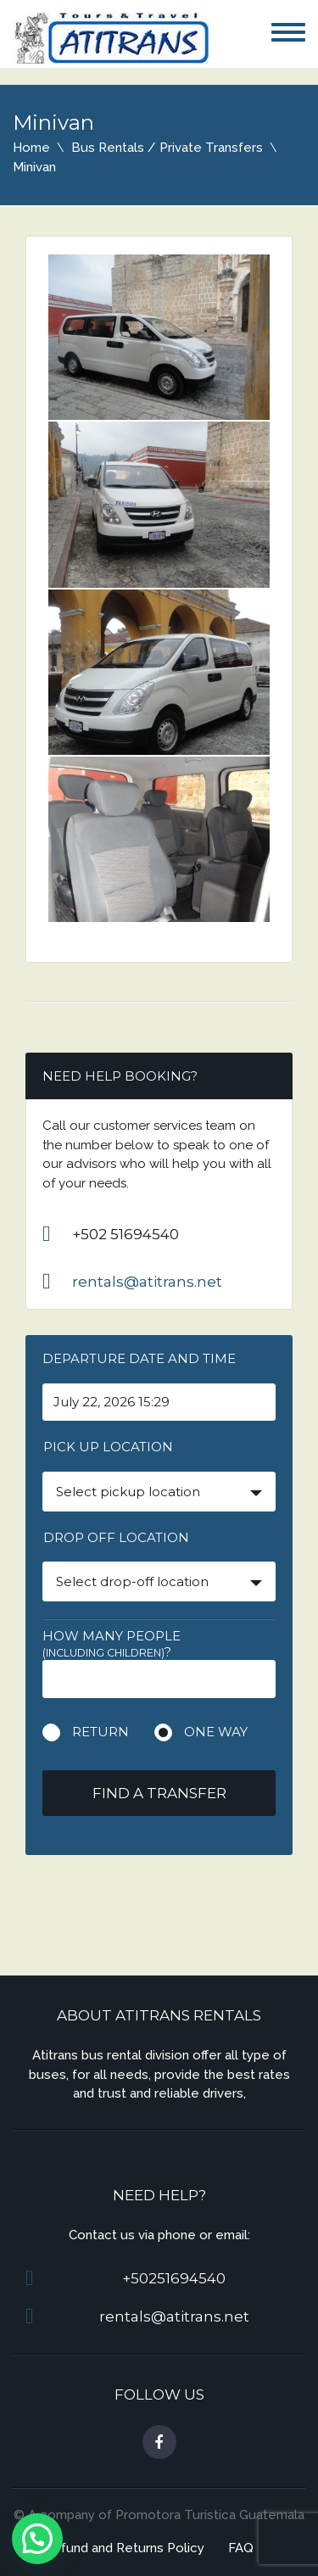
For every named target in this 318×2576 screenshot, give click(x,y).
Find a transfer (159, 1793)
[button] (37, 2538)
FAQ (241, 2548)
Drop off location (116, 1537)
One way (216, 1732)
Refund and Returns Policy (124, 2548)
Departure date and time (139, 1358)
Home (31, 147)
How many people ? (111, 1644)
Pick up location (108, 1447)
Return (100, 1732)
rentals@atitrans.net (147, 1281)
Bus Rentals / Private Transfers (167, 147)
